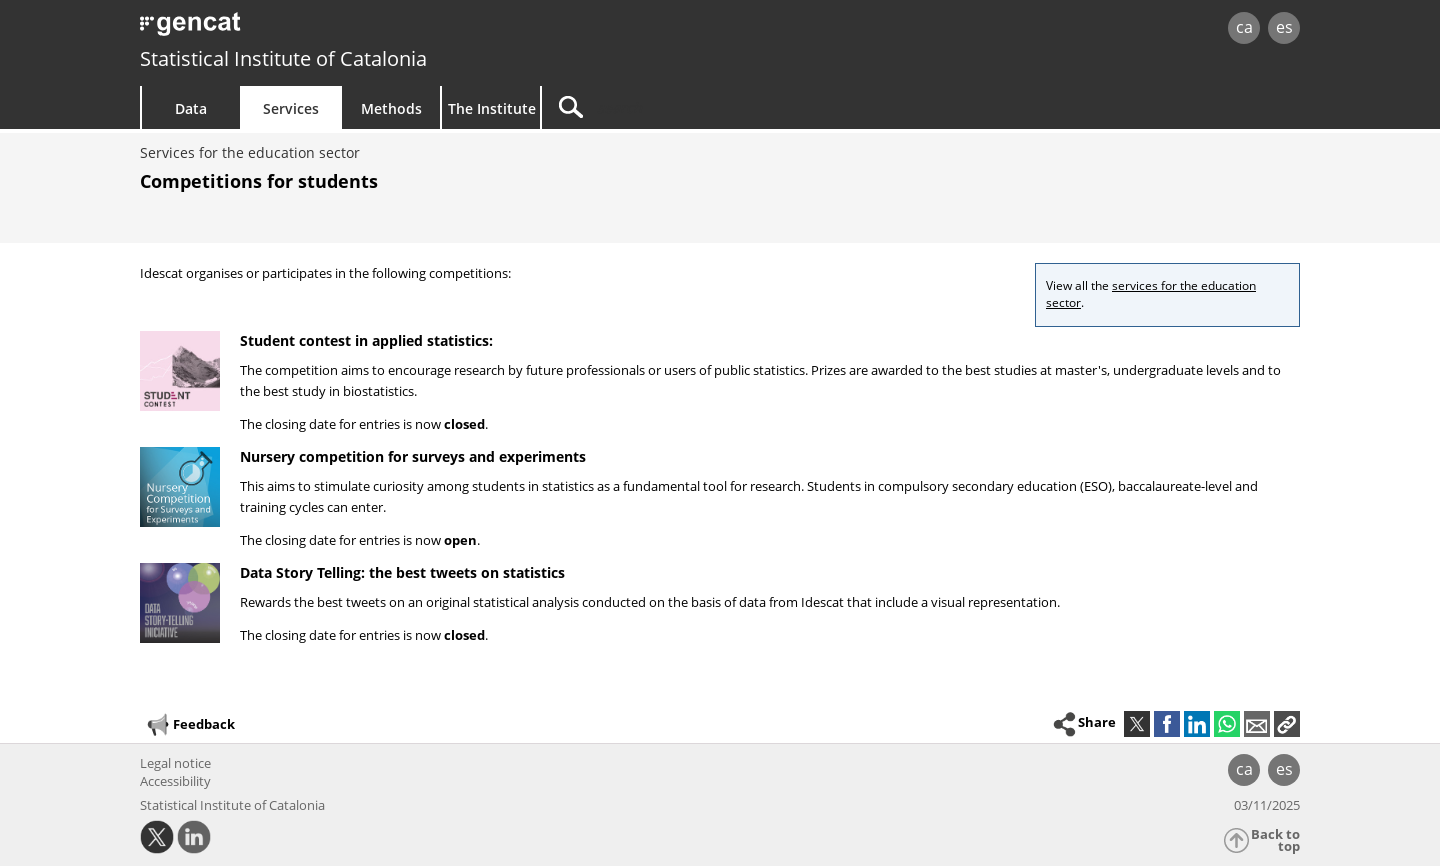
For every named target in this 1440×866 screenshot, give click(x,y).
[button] (1287, 724)
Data (191, 108)
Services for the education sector (250, 152)
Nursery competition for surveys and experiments (413, 456)
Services (291, 108)
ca (1244, 27)
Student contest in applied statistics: (366, 340)
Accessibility (175, 781)
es (1284, 27)
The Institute (492, 108)
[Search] (712, 107)
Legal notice (175, 763)
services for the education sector (1151, 294)
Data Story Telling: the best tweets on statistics (402, 572)
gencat (372, 29)
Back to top (1275, 840)
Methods (391, 108)
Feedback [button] (190, 725)
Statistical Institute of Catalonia (283, 58)
